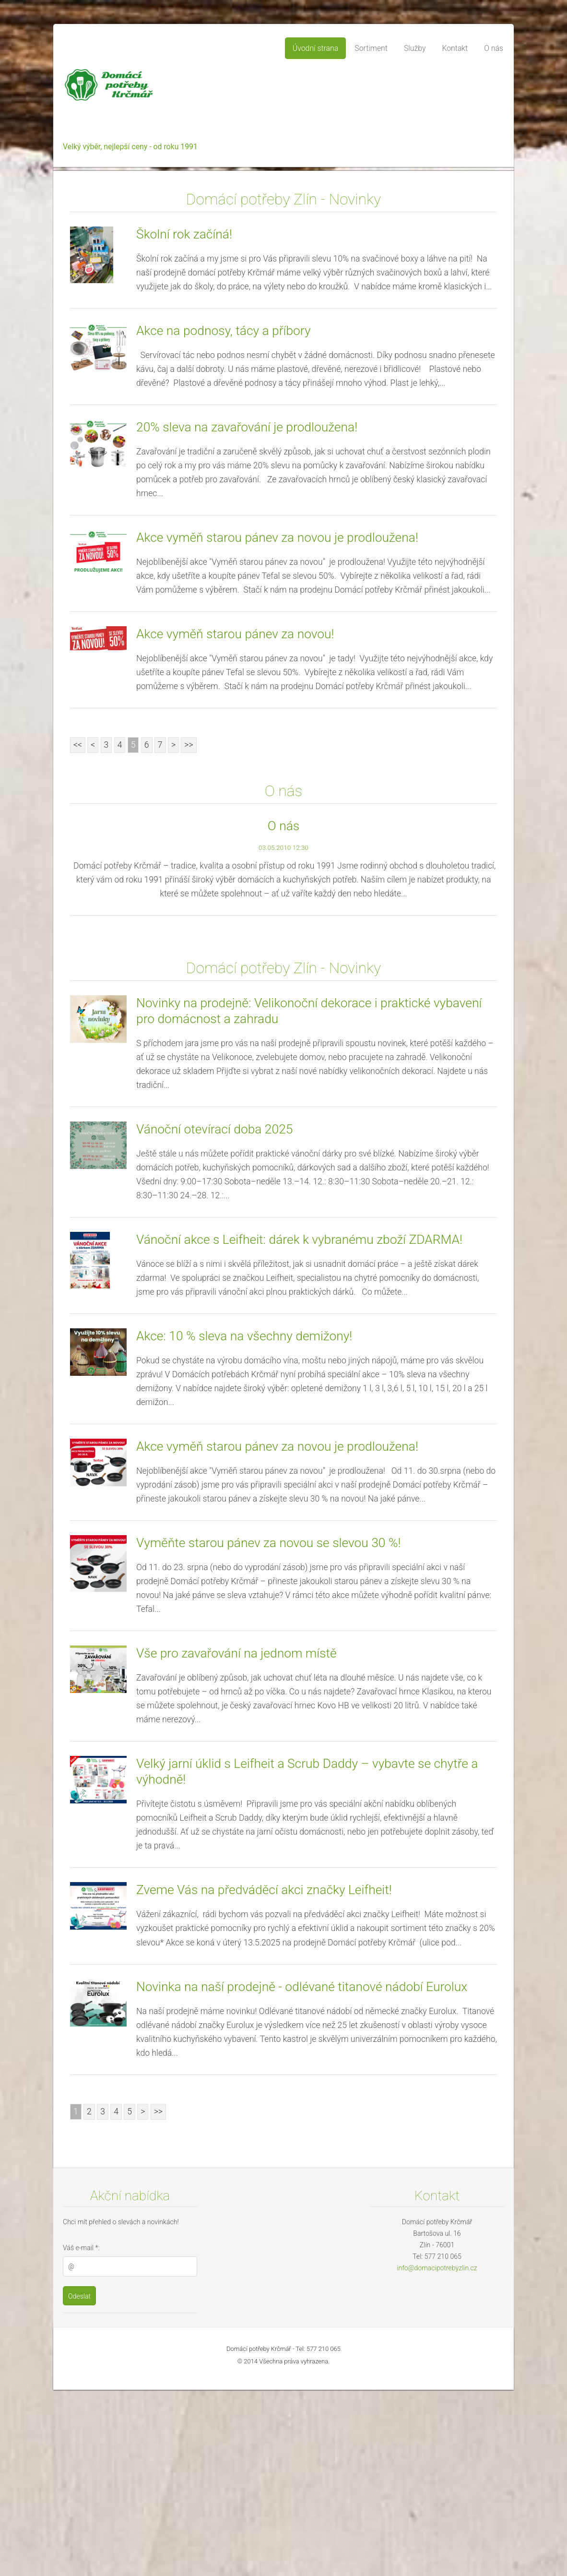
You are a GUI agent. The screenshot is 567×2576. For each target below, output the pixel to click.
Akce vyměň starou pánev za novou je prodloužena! (277, 723)
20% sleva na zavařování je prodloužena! (246, 613)
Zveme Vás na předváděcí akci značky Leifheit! (264, 2076)
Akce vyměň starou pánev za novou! (235, 820)
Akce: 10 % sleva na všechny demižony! (244, 1522)
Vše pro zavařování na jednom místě (236, 1839)
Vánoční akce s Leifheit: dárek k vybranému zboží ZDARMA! (299, 1426)
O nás (283, 1012)
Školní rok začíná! (184, 420)
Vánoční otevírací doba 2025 (214, 1315)
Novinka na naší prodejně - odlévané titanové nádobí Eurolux (301, 2173)
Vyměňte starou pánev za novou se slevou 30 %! (268, 1729)
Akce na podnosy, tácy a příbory (223, 517)
